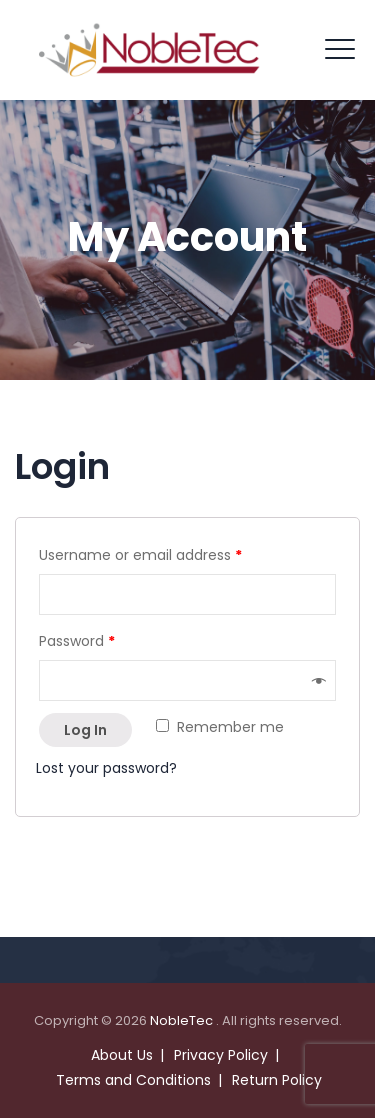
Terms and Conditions (133, 1080)
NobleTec (183, 1020)
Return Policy (277, 1080)
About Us (122, 1055)
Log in (85, 730)
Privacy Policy (221, 1055)
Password (77, 641)
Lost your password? (106, 768)
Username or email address (140, 555)
